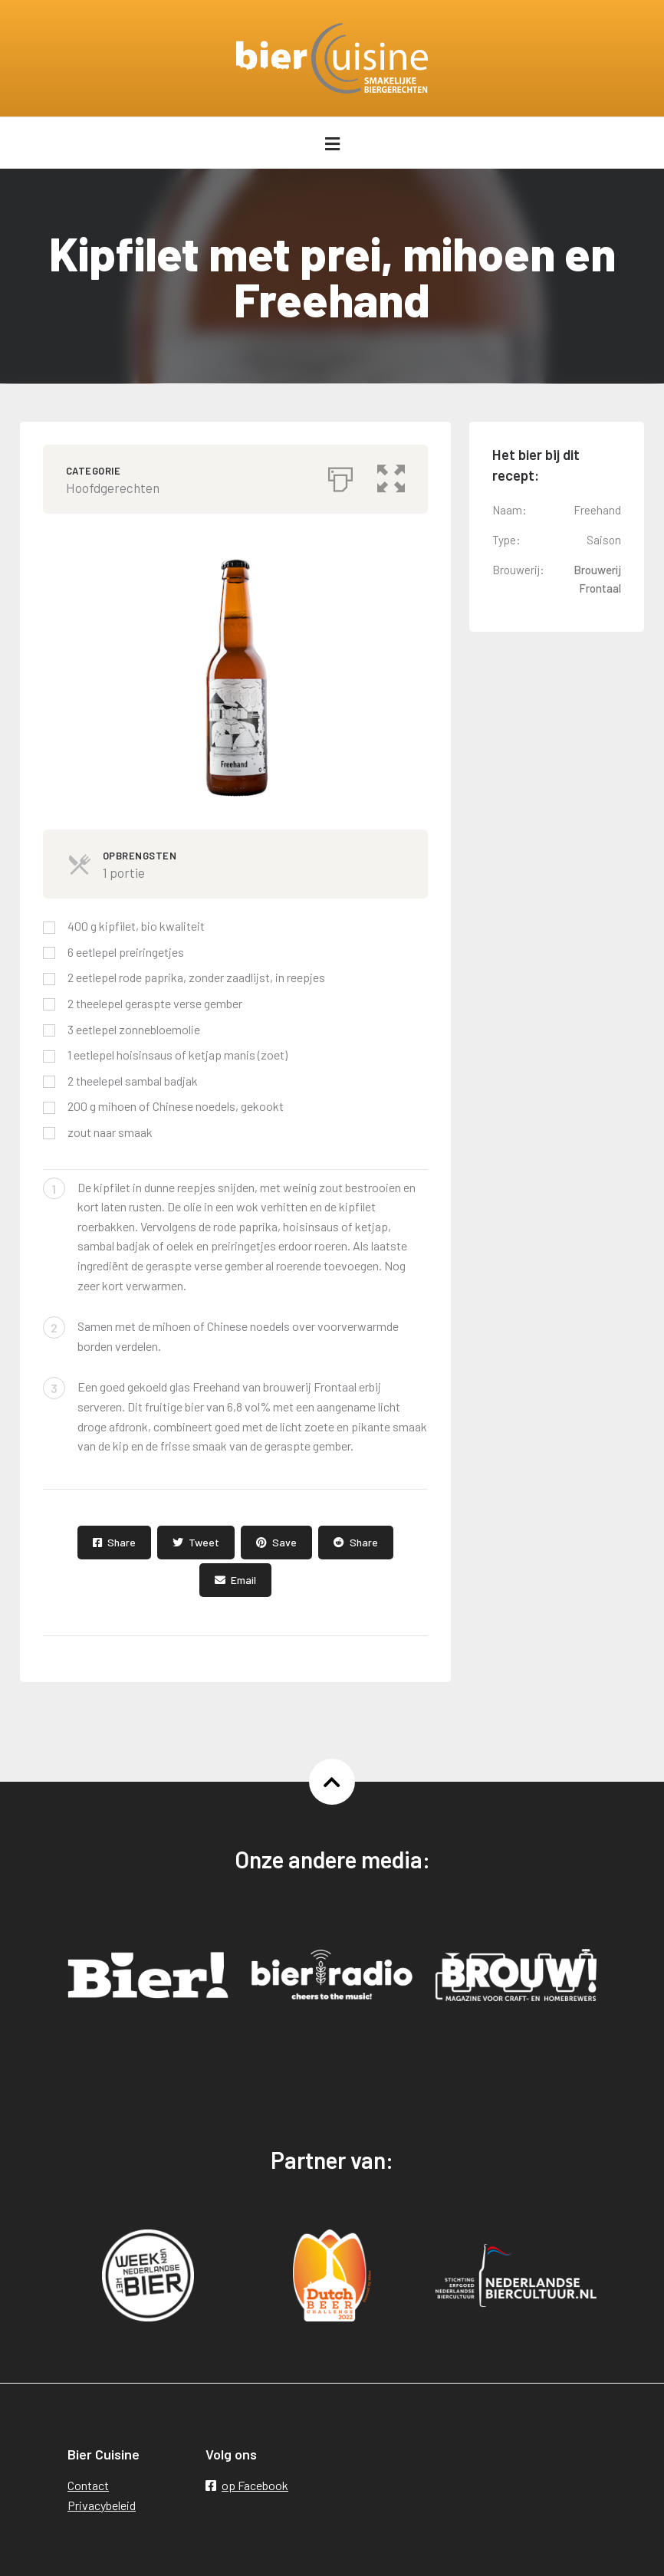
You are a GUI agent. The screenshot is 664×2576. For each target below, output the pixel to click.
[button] (391, 475)
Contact (88, 2485)
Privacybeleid (101, 2505)
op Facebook (246, 2485)
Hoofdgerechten (112, 487)
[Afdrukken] (340, 475)
